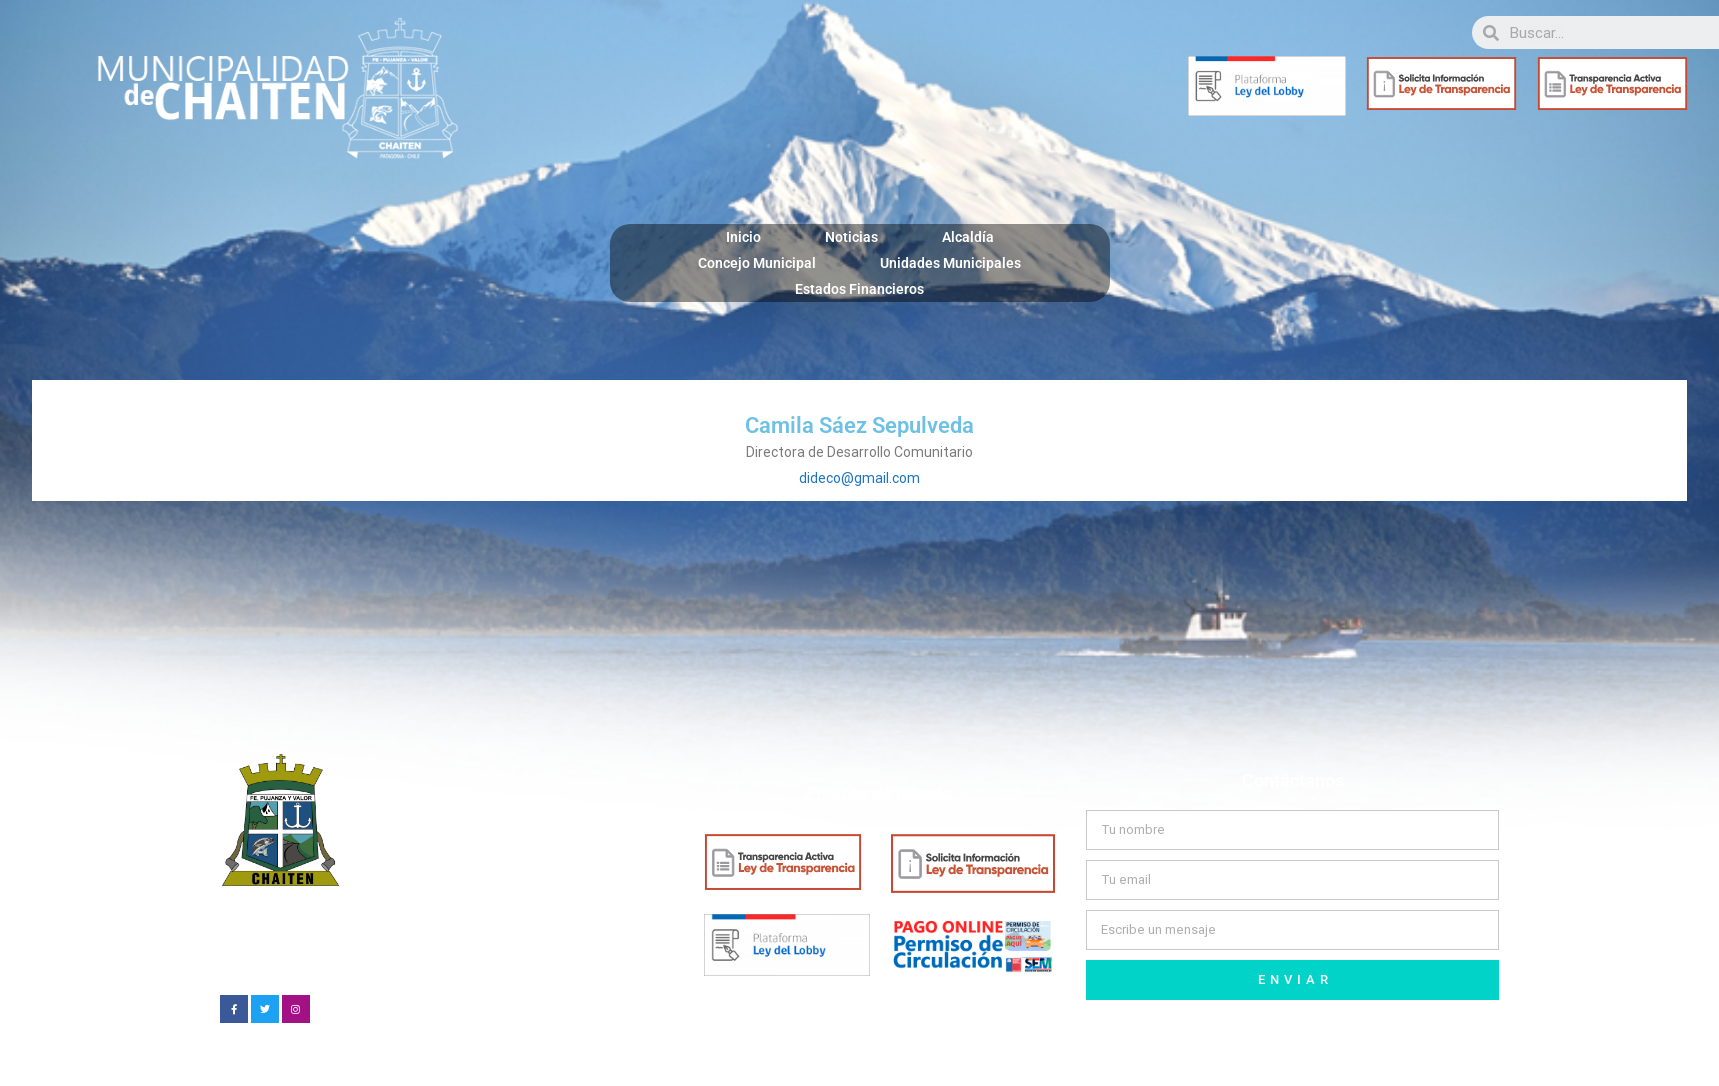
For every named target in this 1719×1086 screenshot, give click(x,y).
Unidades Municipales (950, 263)
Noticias (851, 237)
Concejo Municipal (757, 263)
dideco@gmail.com (859, 478)
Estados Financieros (859, 289)
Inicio (743, 237)
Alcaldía (968, 237)
